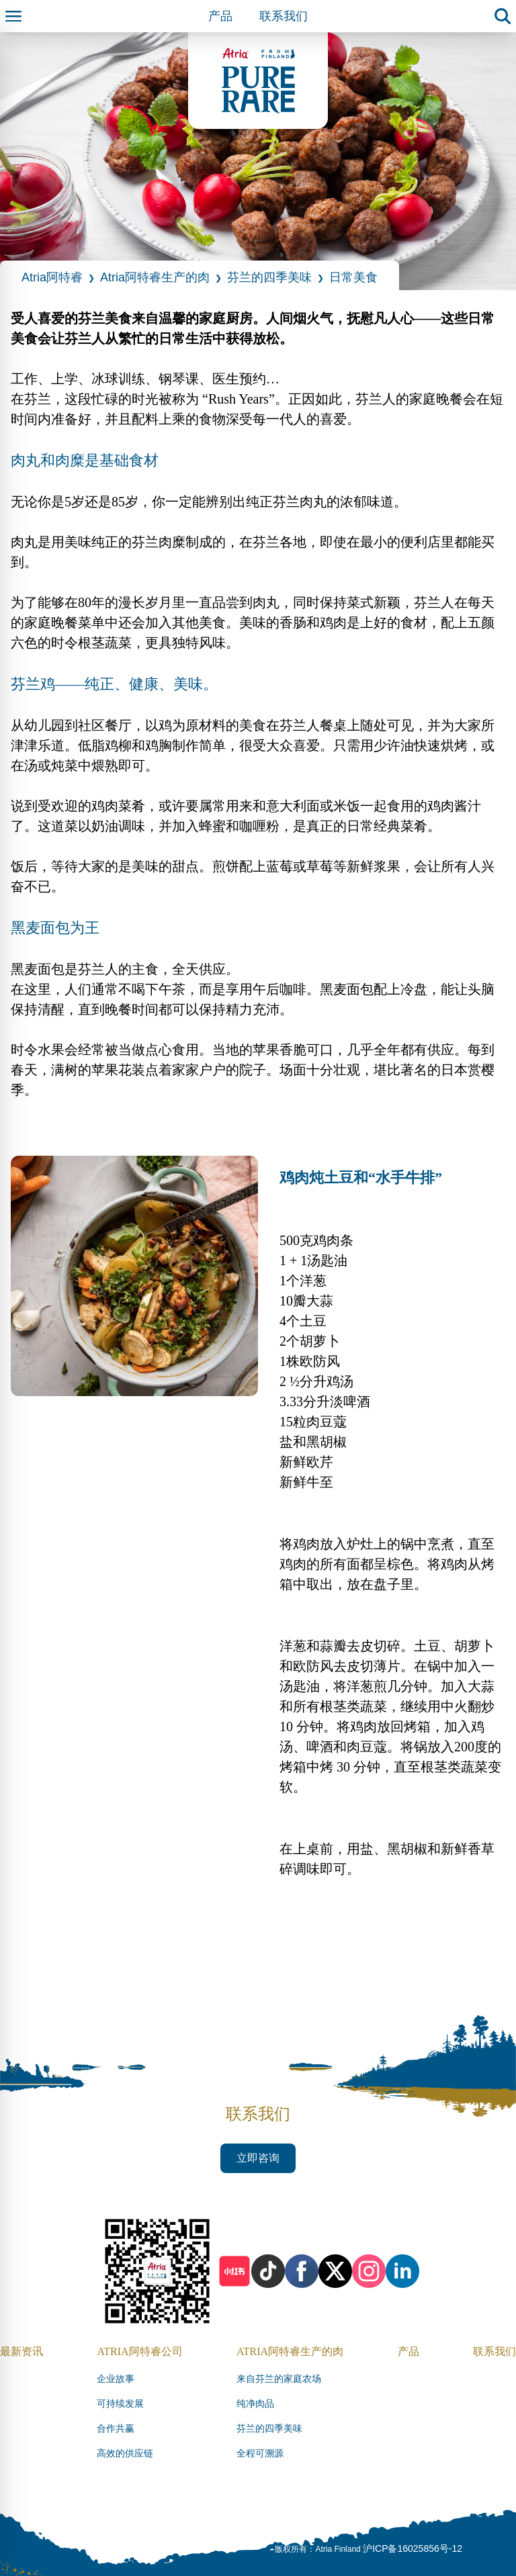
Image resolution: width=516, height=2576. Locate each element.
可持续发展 (120, 2404)
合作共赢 (115, 2429)
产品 (220, 16)
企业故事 (115, 2379)
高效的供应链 (125, 2453)
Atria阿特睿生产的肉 (155, 277)
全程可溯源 (260, 2453)
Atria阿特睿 (52, 277)
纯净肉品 (255, 2404)
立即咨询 (258, 2158)
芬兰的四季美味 (269, 277)
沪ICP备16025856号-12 (412, 2548)
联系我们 (283, 16)
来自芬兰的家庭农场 (278, 2379)
